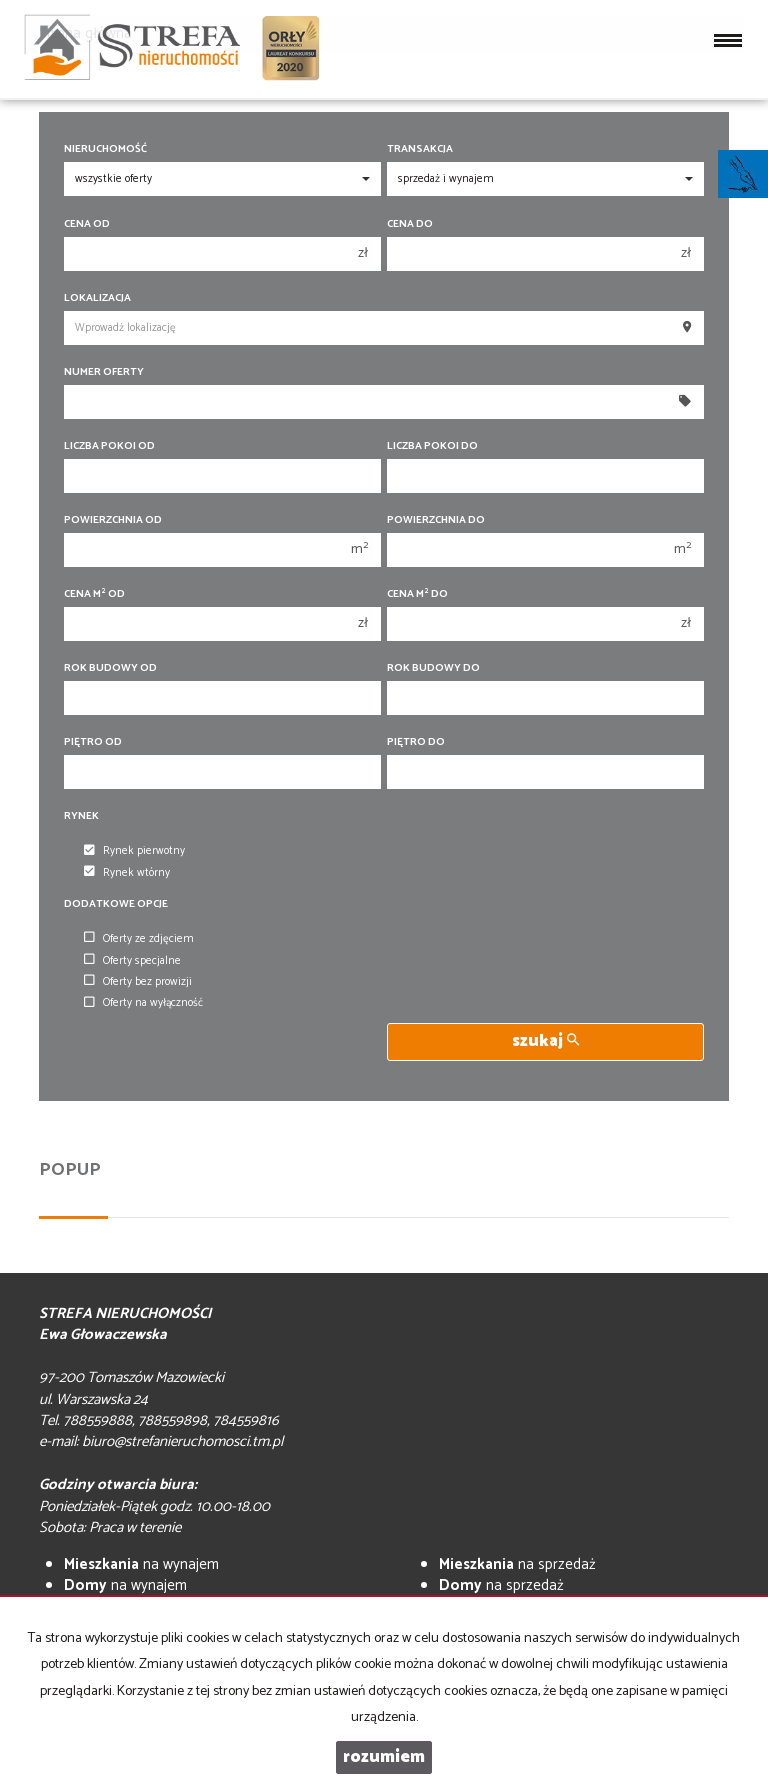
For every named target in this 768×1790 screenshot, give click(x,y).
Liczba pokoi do (432, 446)
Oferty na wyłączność (143, 1004)
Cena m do (417, 594)
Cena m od (94, 594)
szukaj (545, 1041)
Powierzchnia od (113, 520)
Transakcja (420, 149)
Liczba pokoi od (109, 446)
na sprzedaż (517, 1564)
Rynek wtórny (127, 873)
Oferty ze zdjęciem (139, 939)
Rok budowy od (110, 668)
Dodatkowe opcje (116, 904)
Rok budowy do (433, 668)
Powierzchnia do (436, 520)
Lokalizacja (97, 298)
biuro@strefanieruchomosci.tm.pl (182, 1441)
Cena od (87, 224)
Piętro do (416, 742)
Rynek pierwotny (134, 852)
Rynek (81, 816)
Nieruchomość (105, 149)
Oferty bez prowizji (138, 982)
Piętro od (93, 742)
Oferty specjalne (132, 961)
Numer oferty (104, 372)
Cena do (410, 224)
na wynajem (141, 1564)
